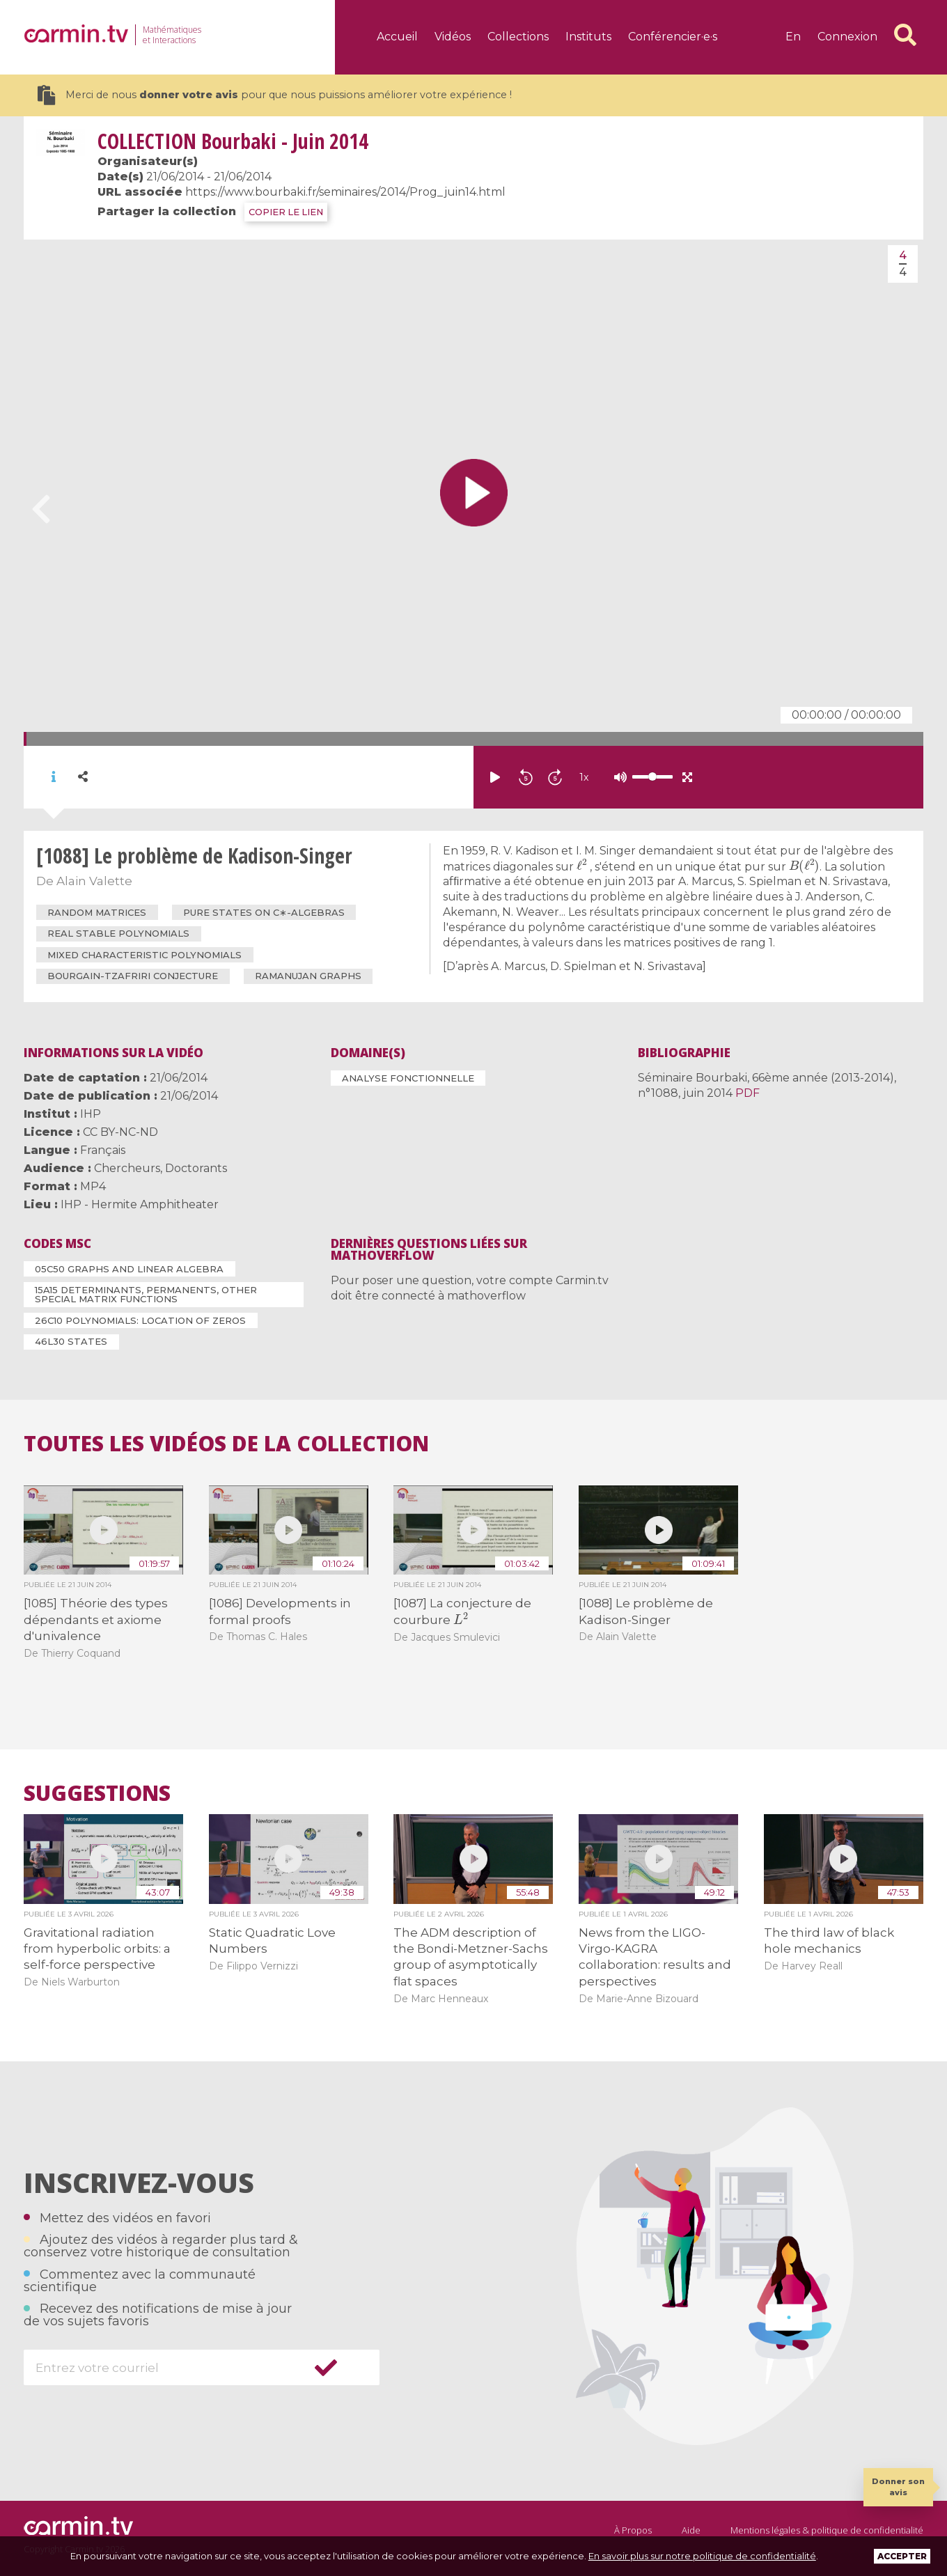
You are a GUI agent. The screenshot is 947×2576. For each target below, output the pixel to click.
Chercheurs (127, 1168)
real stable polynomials (118, 933)
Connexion (847, 36)
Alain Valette (94, 881)
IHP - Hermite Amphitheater (140, 1204)
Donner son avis (898, 2486)
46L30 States (71, 1341)
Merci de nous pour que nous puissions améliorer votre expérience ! (275, 95)
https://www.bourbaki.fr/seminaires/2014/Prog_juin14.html (345, 191)
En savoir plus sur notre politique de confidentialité (702, 2555)
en (793, 36)
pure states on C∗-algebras (264, 912)
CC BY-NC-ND (120, 1132)
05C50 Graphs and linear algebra (129, 1268)
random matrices (96, 912)
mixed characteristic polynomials (144, 954)
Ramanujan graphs (308, 975)
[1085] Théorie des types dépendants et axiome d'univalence (96, 1619)
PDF (747, 1093)
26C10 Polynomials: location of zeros (140, 1320)
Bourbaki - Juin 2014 (232, 141)
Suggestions (97, 1793)
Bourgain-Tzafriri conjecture (132, 975)
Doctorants (196, 1168)
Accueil (397, 36)
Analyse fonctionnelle (408, 1078)
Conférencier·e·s (672, 36)
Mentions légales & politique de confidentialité (826, 2530)
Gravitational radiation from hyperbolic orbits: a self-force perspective (97, 1949)
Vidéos (453, 36)
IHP (90, 1114)
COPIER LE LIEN (286, 212)
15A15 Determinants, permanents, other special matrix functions (146, 1294)
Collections (518, 36)
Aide (691, 2530)
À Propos (633, 2530)
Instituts (588, 36)
